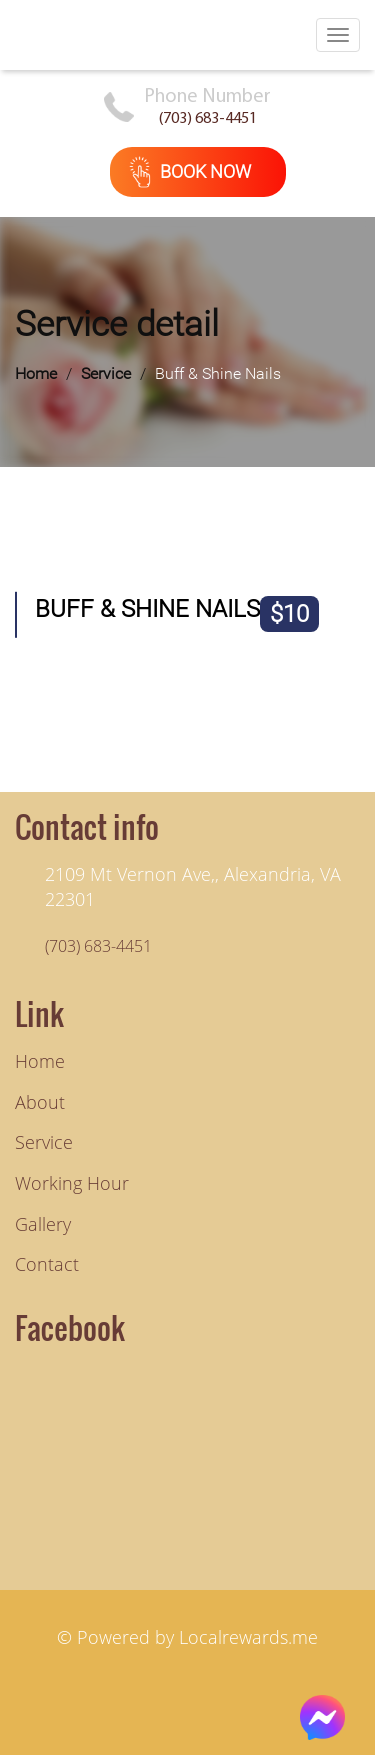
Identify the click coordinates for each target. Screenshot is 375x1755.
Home (36, 373)
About (40, 1102)
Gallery (43, 1224)
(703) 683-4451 (208, 118)
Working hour (72, 1183)
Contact (47, 1264)
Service (106, 373)
